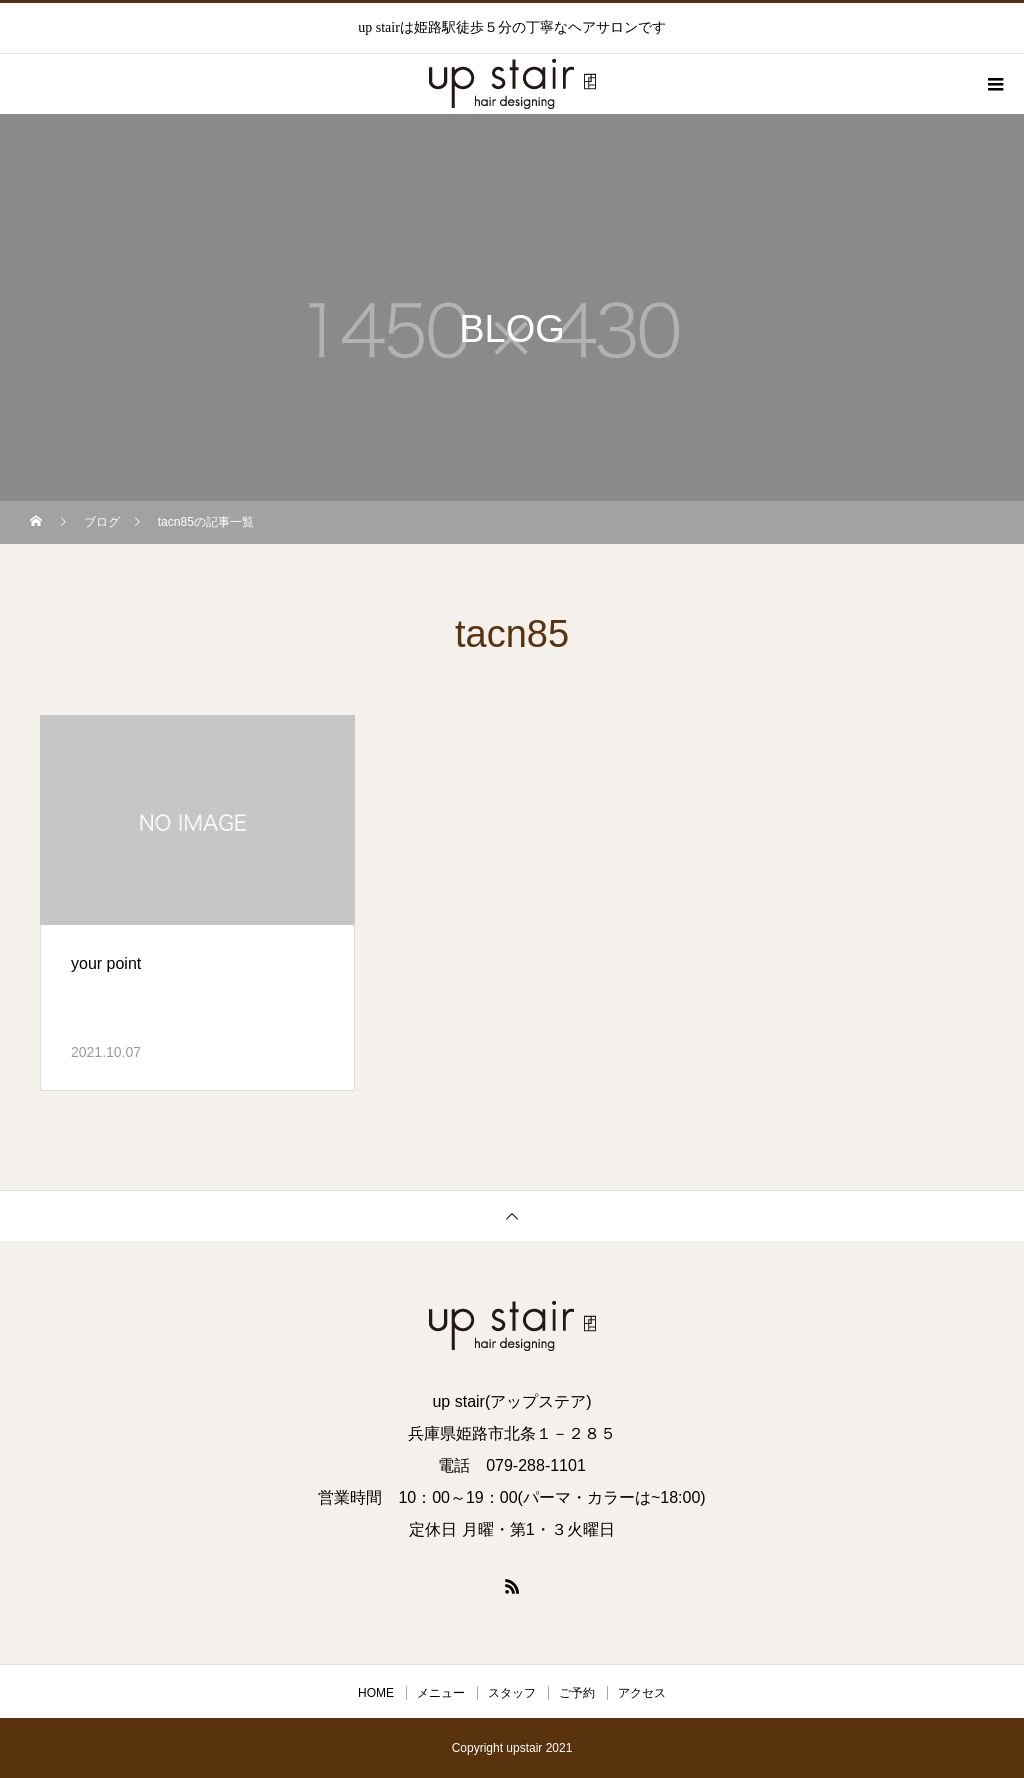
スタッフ (512, 1693)
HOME (376, 1693)
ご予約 (577, 1693)
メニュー (441, 1693)
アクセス (642, 1693)
